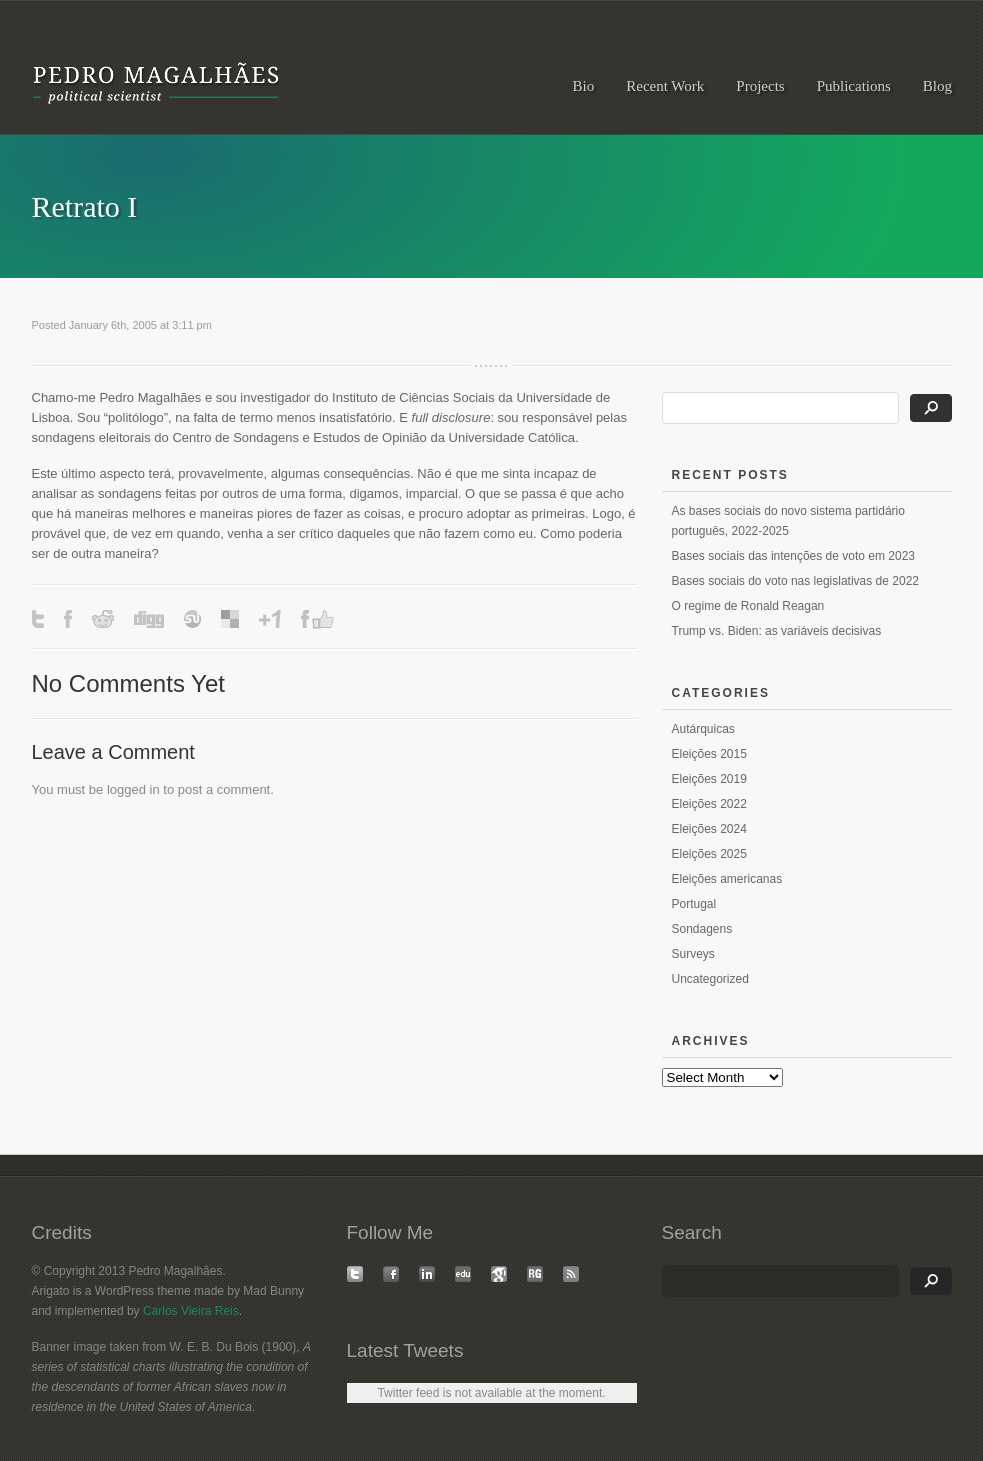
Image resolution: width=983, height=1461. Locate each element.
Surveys (693, 954)
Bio (584, 86)
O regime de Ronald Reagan (748, 606)
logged (126, 789)
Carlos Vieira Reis (191, 1311)
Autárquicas (703, 729)
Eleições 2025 (709, 854)
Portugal (694, 904)
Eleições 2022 (709, 804)
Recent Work (665, 86)
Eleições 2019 (709, 779)
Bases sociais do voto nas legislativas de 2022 (795, 581)
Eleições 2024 (709, 829)
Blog (937, 86)
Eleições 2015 (709, 754)
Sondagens (702, 929)
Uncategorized (710, 979)
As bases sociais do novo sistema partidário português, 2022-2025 (788, 521)
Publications (854, 86)
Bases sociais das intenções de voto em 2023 (793, 556)
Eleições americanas (727, 879)
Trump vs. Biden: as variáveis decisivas (777, 631)
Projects (760, 86)
